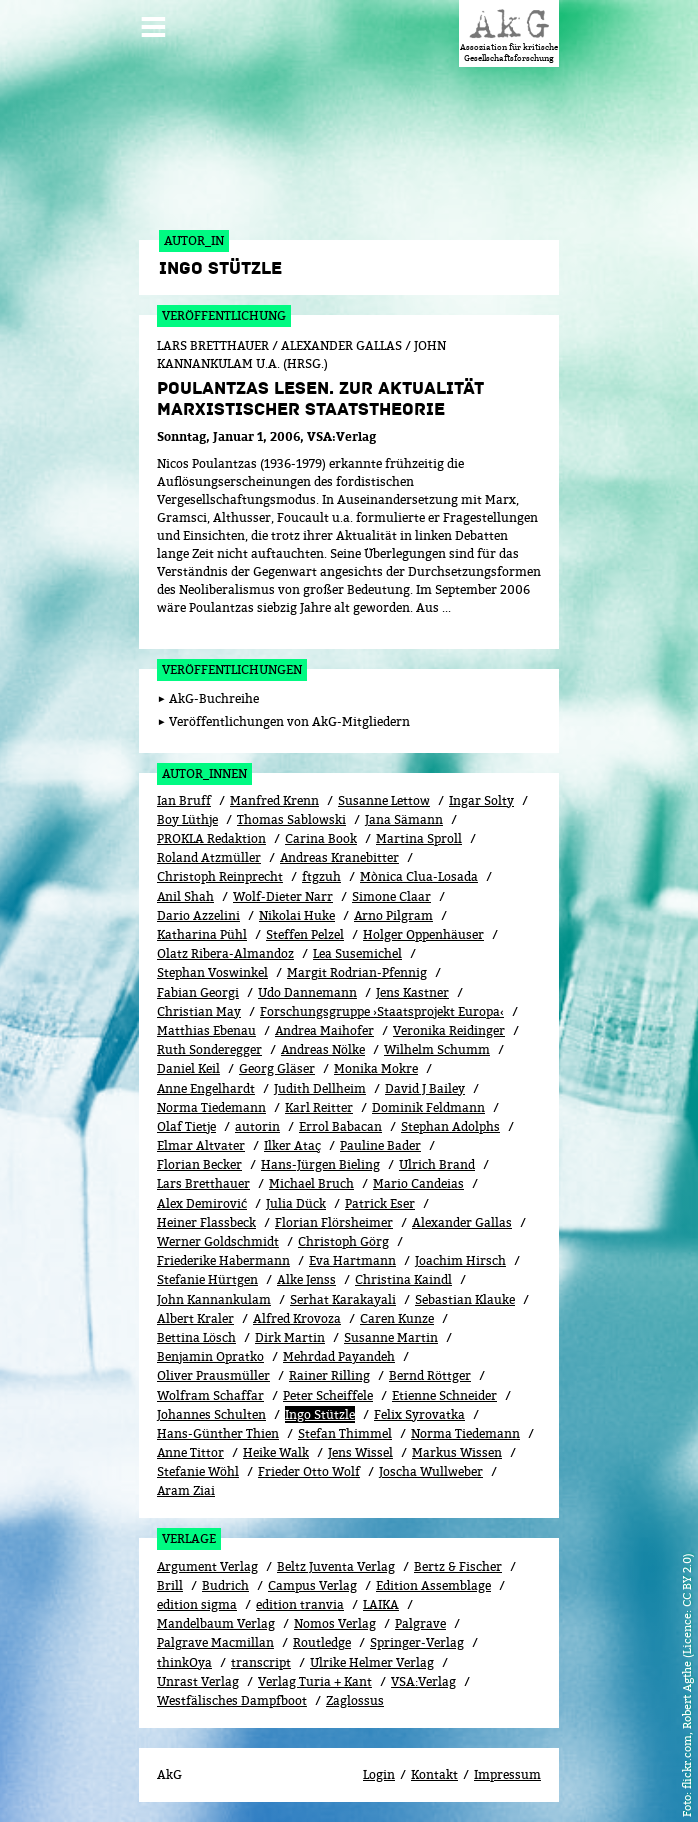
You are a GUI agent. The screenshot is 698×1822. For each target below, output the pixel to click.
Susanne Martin (391, 1337)
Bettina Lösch (196, 1337)
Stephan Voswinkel (212, 972)
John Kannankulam (214, 1299)
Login (379, 1774)
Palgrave (420, 1623)
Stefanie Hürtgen (207, 1279)
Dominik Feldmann (428, 1107)
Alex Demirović (202, 1203)
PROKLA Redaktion (211, 838)
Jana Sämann (404, 819)
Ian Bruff (184, 800)
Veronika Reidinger (449, 1030)
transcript (261, 1662)
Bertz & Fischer (458, 1566)
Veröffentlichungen (232, 669)
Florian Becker (199, 1164)
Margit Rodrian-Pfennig (357, 972)
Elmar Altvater (201, 1145)
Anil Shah (185, 896)
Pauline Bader (380, 1145)
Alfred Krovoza (297, 1318)
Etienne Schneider (444, 1395)
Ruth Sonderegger (209, 1049)
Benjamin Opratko (210, 1356)
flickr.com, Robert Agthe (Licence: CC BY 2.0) (686, 1671)
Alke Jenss (306, 1279)
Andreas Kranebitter (339, 857)
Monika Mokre (376, 1068)
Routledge (322, 1642)
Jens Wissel (360, 1452)
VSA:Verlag (423, 1681)
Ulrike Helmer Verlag (372, 1662)
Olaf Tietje (186, 1126)
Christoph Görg (343, 1241)
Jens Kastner (412, 992)
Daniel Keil (188, 1068)
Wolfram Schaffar (210, 1395)
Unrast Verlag (198, 1681)
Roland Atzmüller (209, 857)
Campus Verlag (312, 1585)
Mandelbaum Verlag (216, 1623)
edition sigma (197, 1604)
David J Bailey (425, 1088)
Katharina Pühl (202, 934)
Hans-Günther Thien (218, 1433)
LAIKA (381, 1604)
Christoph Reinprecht (220, 876)
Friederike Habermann (223, 1260)
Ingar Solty (481, 800)
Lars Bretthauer (203, 1183)
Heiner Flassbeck (206, 1222)
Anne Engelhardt (206, 1088)
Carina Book (321, 838)
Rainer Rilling (329, 1375)
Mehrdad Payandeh (339, 1356)
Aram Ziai (186, 1490)
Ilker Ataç (292, 1145)
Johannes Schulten (211, 1414)
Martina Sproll (419, 838)
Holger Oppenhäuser (423, 934)
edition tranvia (300, 1604)
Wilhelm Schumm (437, 1049)
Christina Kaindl (403, 1279)
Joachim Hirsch (460, 1260)
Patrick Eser (380, 1203)
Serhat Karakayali (343, 1299)
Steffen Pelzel (305, 934)
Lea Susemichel (357, 953)
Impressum (507, 1774)
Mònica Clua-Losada (419, 876)
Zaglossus (355, 1700)
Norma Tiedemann (211, 1107)
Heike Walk (276, 1452)
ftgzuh (321, 876)
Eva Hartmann (352, 1260)
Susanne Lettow (384, 800)
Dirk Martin (290, 1337)
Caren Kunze (397, 1318)
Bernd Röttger (430, 1375)
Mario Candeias (418, 1183)
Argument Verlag (207, 1566)
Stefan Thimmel (345, 1433)
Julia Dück (296, 1203)
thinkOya (184, 1662)
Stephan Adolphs (450, 1126)
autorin (257, 1126)
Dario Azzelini (198, 915)
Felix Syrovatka (419, 1414)
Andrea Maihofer (324, 1030)
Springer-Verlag (417, 1642)
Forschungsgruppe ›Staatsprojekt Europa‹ (382, 1011)
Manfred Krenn (274, 800)
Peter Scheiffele (328, 1395)
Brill (170, 1585)
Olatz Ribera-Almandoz (225, 953)
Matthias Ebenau (206, 1030)
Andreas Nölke (323, 1049)
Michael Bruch (311, 1183)
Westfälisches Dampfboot (232, 1700)
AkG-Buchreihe (214, 698)
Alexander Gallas (462, 1222)
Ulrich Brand (437, 1164)
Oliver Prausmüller (213, 1375)
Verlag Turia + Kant (315, 1681)
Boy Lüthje (187, 819)
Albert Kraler (195, 1318)
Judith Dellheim (320, 1088)
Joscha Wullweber (431, 1471)
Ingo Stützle (320, 1414)
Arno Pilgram (393, 915)
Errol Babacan (340, 1126)
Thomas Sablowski (291, 819)
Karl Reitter (319, 1107)
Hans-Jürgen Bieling (320, 1164)
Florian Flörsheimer (334, 1222)
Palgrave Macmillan (215, 1642)
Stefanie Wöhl (198, 1471)
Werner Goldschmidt (218, 1241)
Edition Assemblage (433, 1585)
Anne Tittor (190, 1452)
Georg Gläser (277, 1068)
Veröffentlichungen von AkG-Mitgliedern (289, 721)
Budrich (225, 1585)
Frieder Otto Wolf (309, 1471)
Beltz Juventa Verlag (336, 1566)
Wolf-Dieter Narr (283, 896)
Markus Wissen (457, 1452)
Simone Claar (391, 896)
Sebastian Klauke (465, 1299)
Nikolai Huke (297, 915)
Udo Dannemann (307, 992)
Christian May (199, 1011)
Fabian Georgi (198, 992)
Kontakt (434, 1774)
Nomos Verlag (335, 1623)
